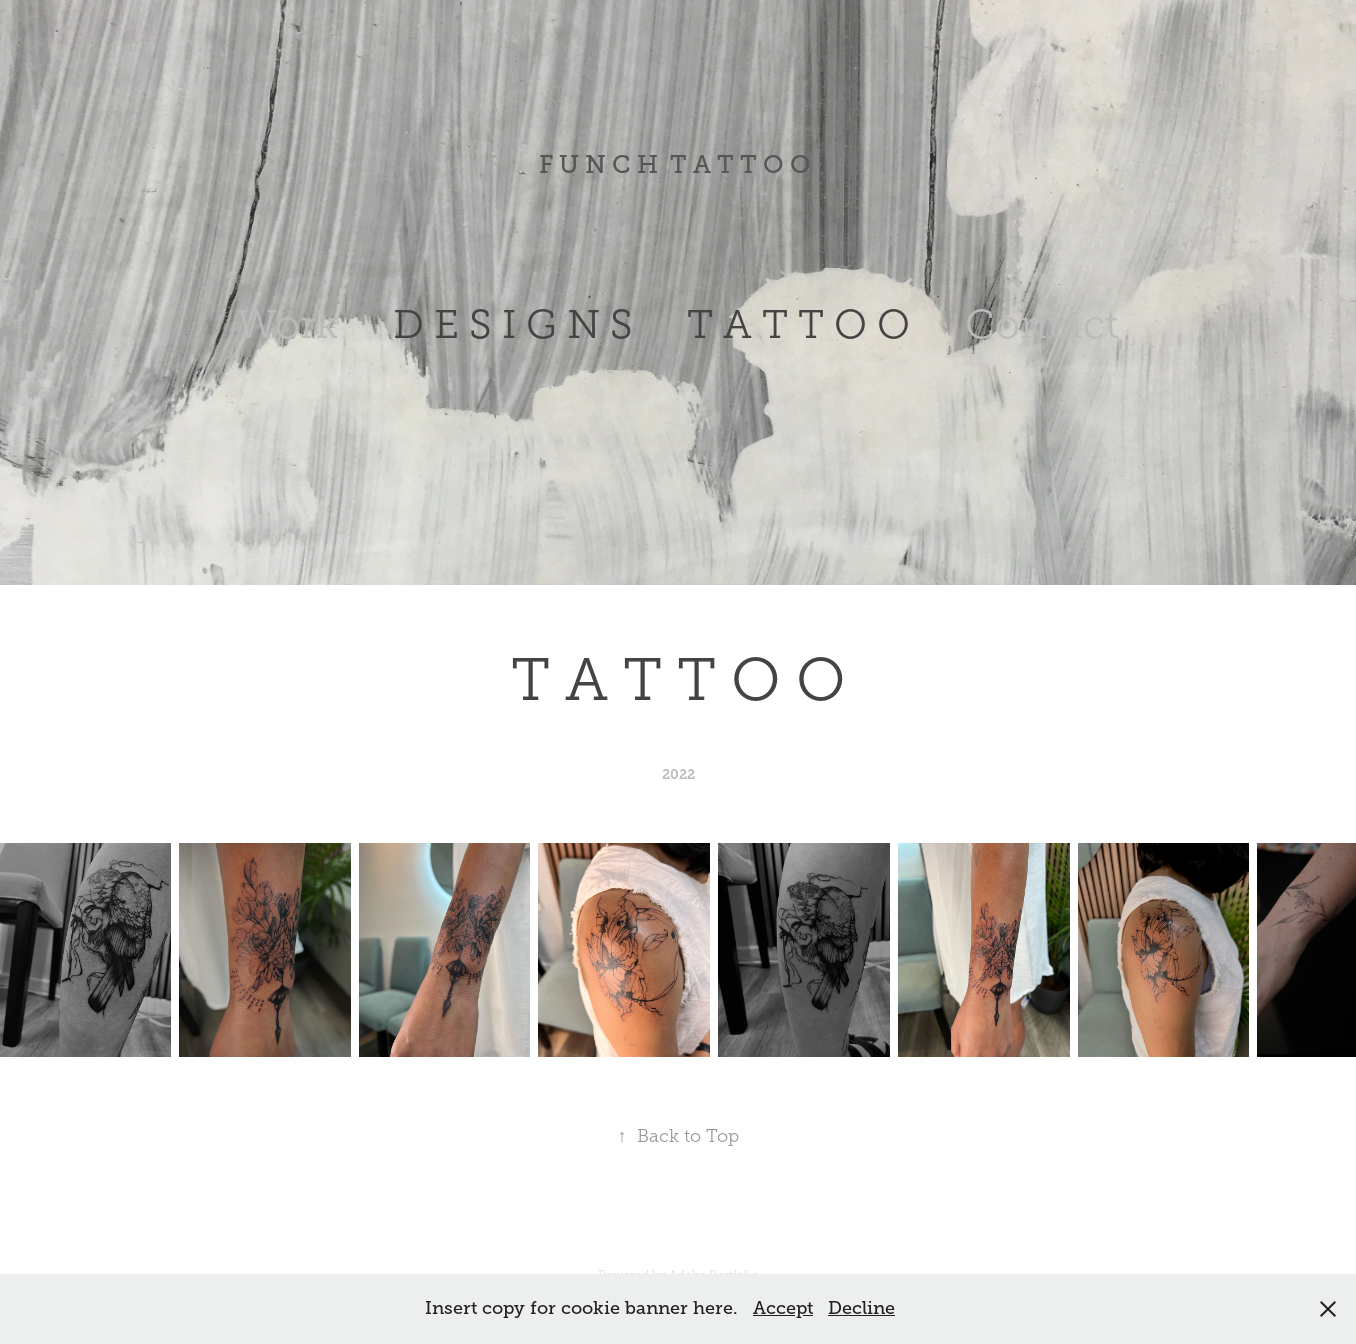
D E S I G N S (513, 324)
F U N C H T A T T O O (678, 164)
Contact (1042, 324)
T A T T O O (798, 324)
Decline (861, 1308)
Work (287, 324)
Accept (783, 1308)
